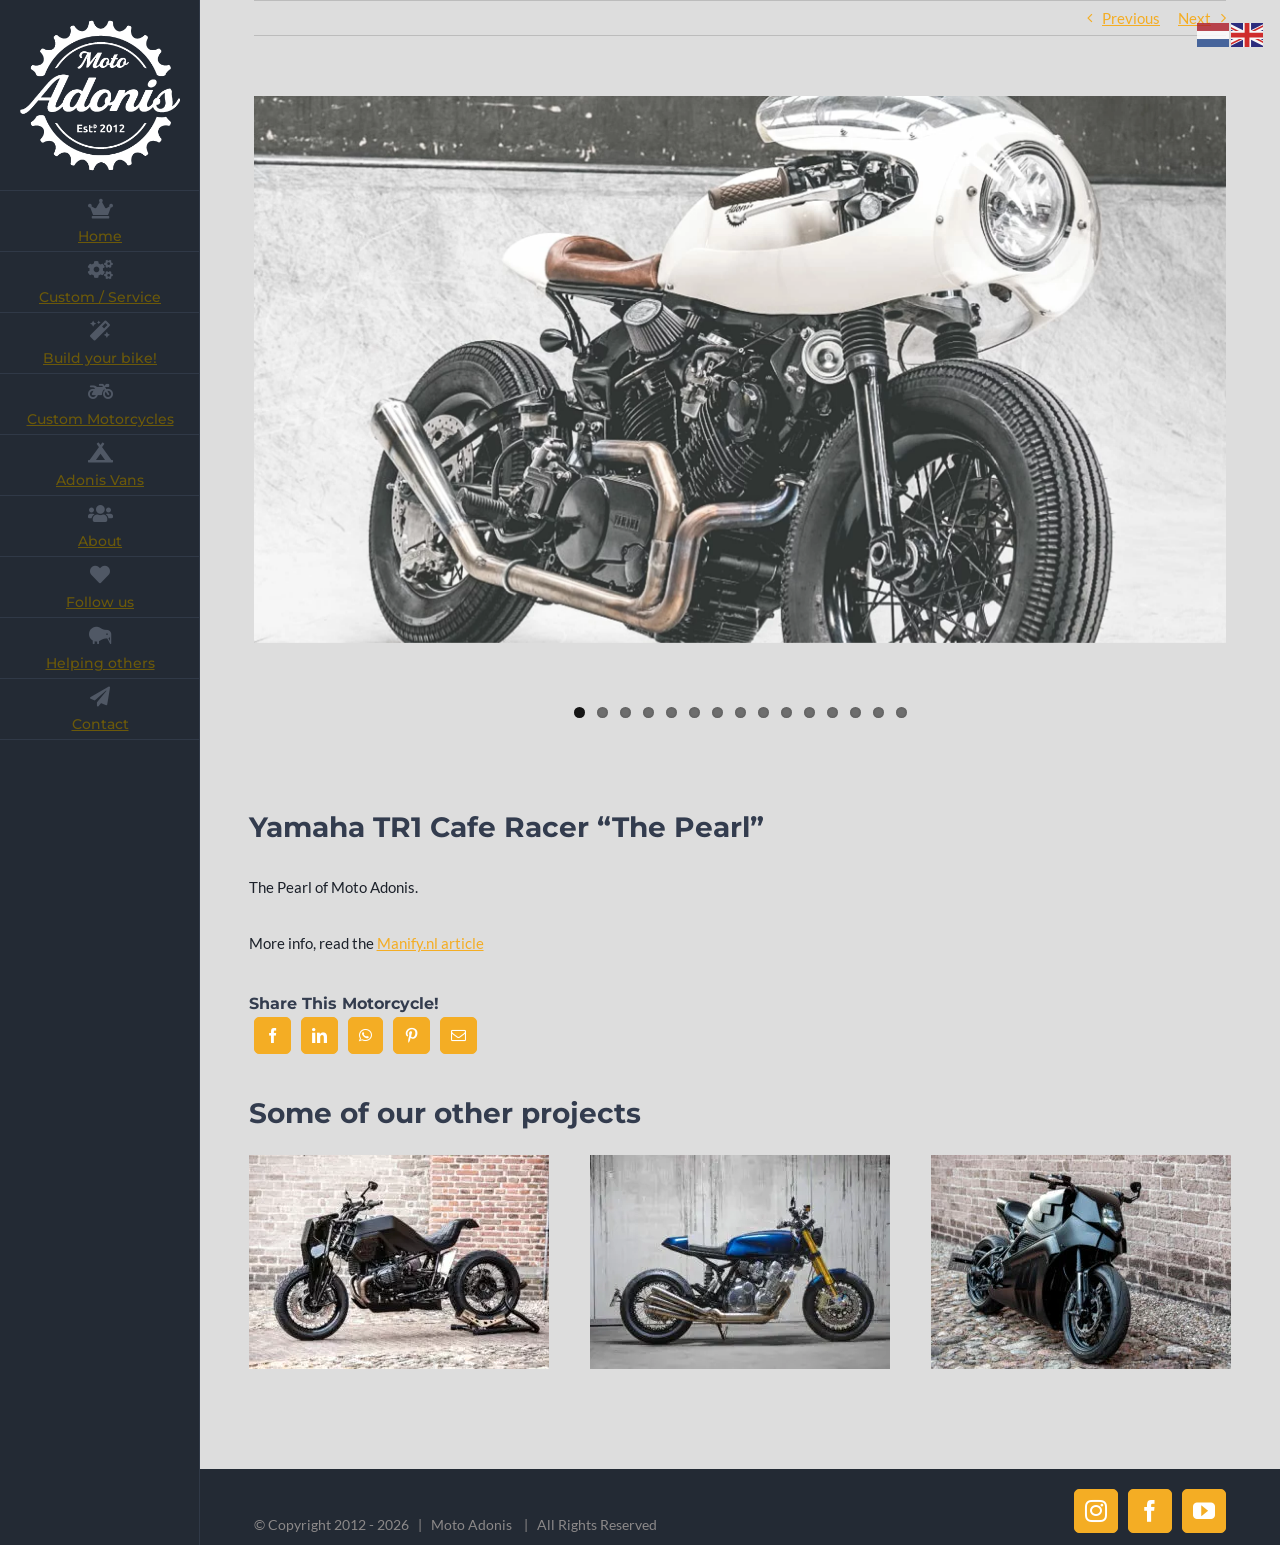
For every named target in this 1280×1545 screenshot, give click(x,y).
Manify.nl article (430, 943)
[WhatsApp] (365, 1035)
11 (809, 712)
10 (786, 712)
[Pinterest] (411, 1035)
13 (855, 712)
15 (901, 712)
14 (878, 712)
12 (832, 712)
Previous (1131, 18)
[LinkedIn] (319, 1035)
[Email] (458, 1035)
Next (1194, 18)
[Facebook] (272, 1035)
